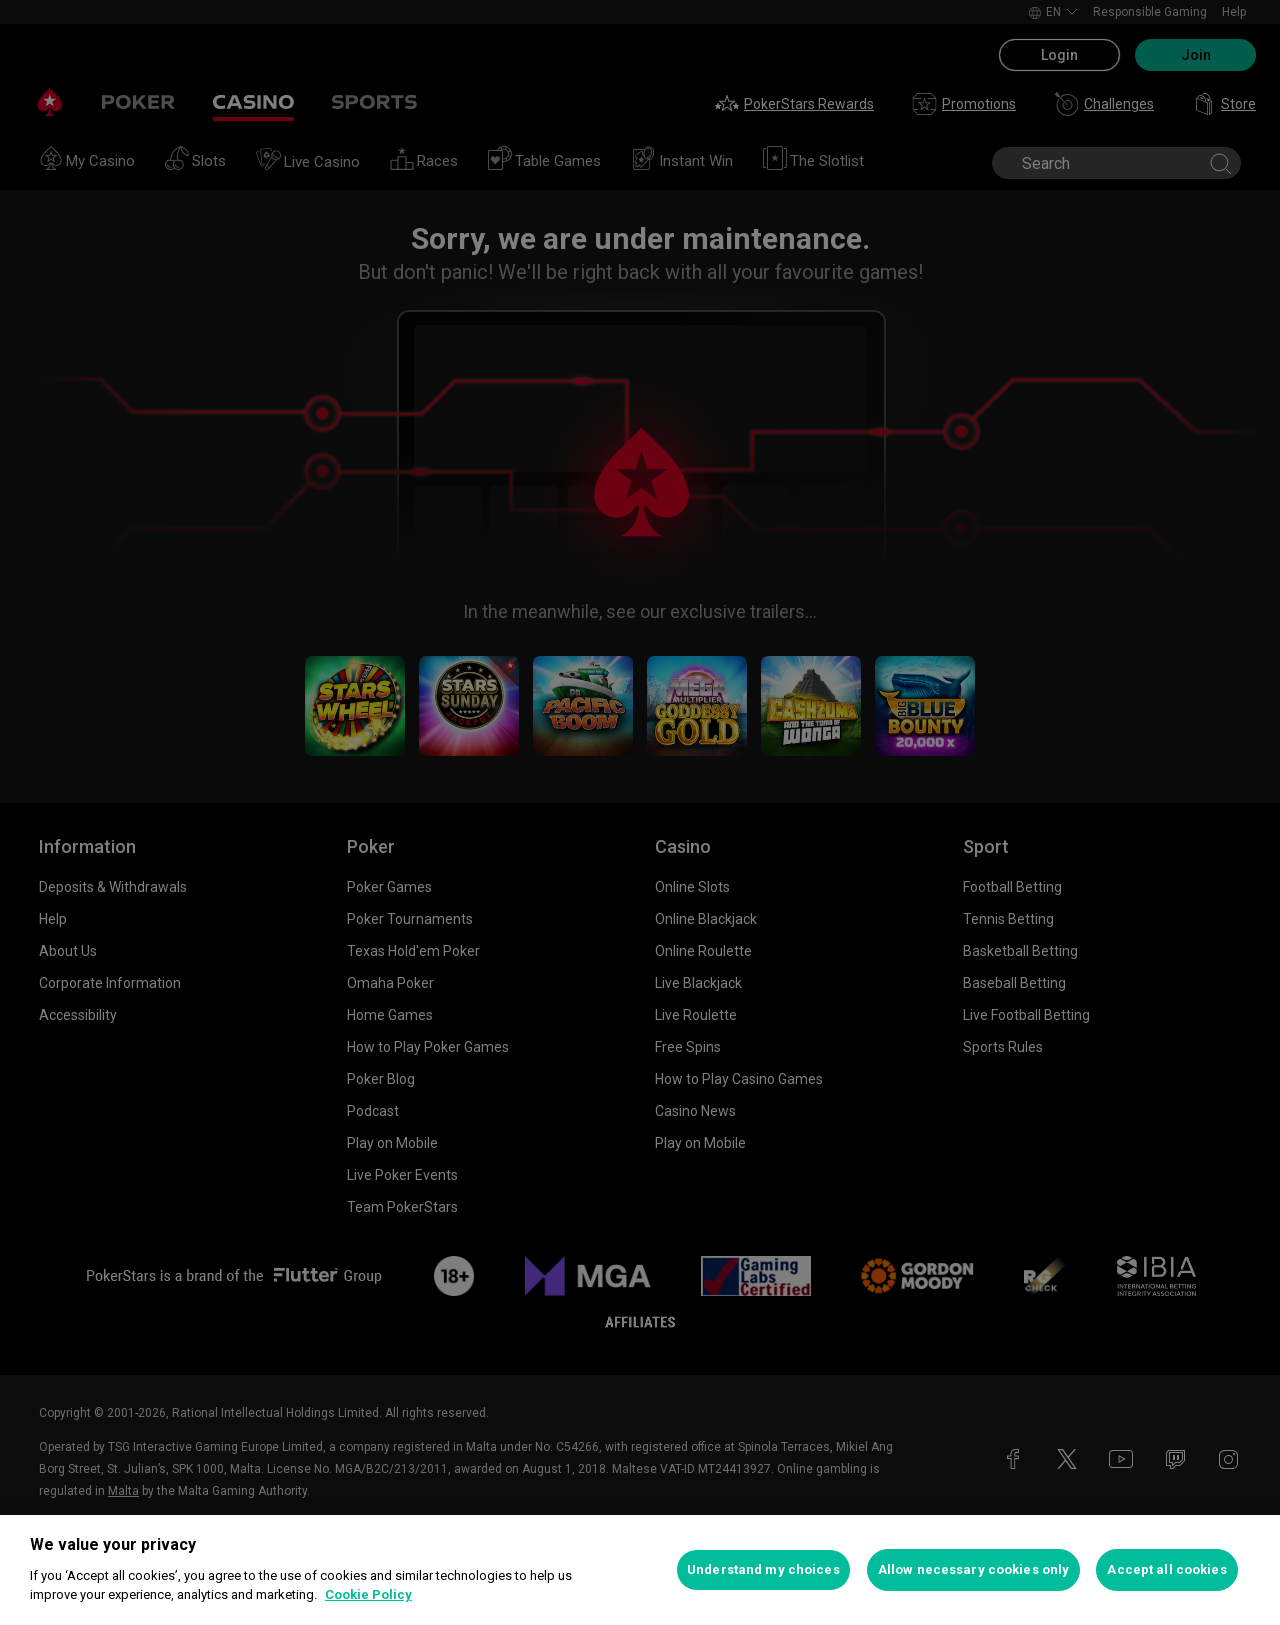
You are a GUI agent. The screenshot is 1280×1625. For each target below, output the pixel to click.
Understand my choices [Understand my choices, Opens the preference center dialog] (763, 1569)
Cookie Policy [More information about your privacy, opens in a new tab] (368, 1594)
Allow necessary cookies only (974, 1569)
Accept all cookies (1166, 1569)
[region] (640, 1570)
